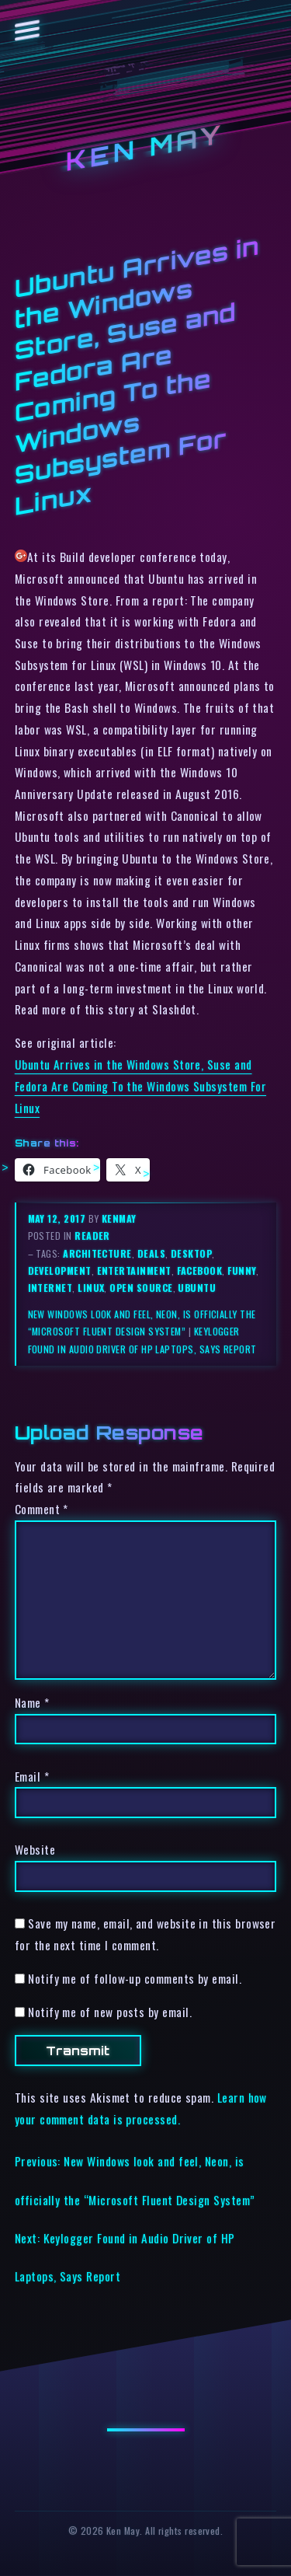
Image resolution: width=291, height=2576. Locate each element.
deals (151, 1253)
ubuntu (197, 1287)
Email (32, 1776)
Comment (41, 1508)
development (60, 1270)
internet (50, 1287)
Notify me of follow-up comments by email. (134, 1978)
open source (140, 1287)
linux (91, 1287)
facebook (200, 1270)
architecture (97, 1253)
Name (32, 1702)
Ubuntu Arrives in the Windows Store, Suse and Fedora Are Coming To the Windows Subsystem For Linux (140, 1085)
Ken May (146, 148)
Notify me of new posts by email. (110, 2011)
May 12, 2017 (58, 1218)
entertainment (134, 1270)
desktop (191, 1253)
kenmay (119, 1218)
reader (92, 1235)
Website (35, 1849)
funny (241, 1270)
